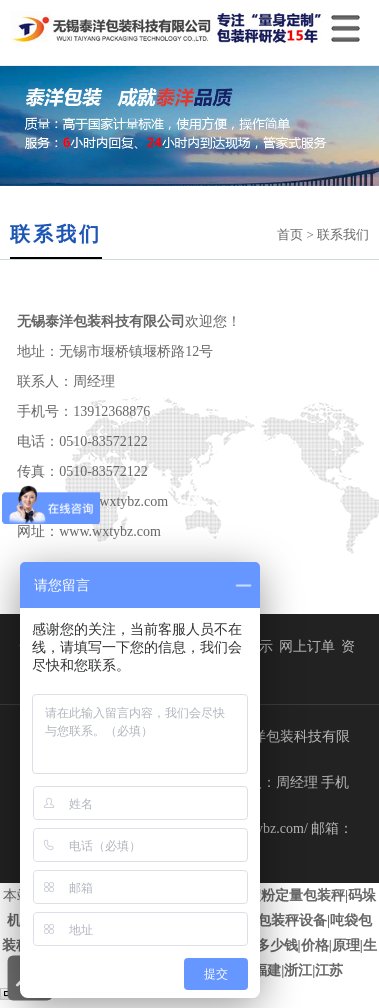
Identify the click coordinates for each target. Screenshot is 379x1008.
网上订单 (307, 646)
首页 (290, 234)
